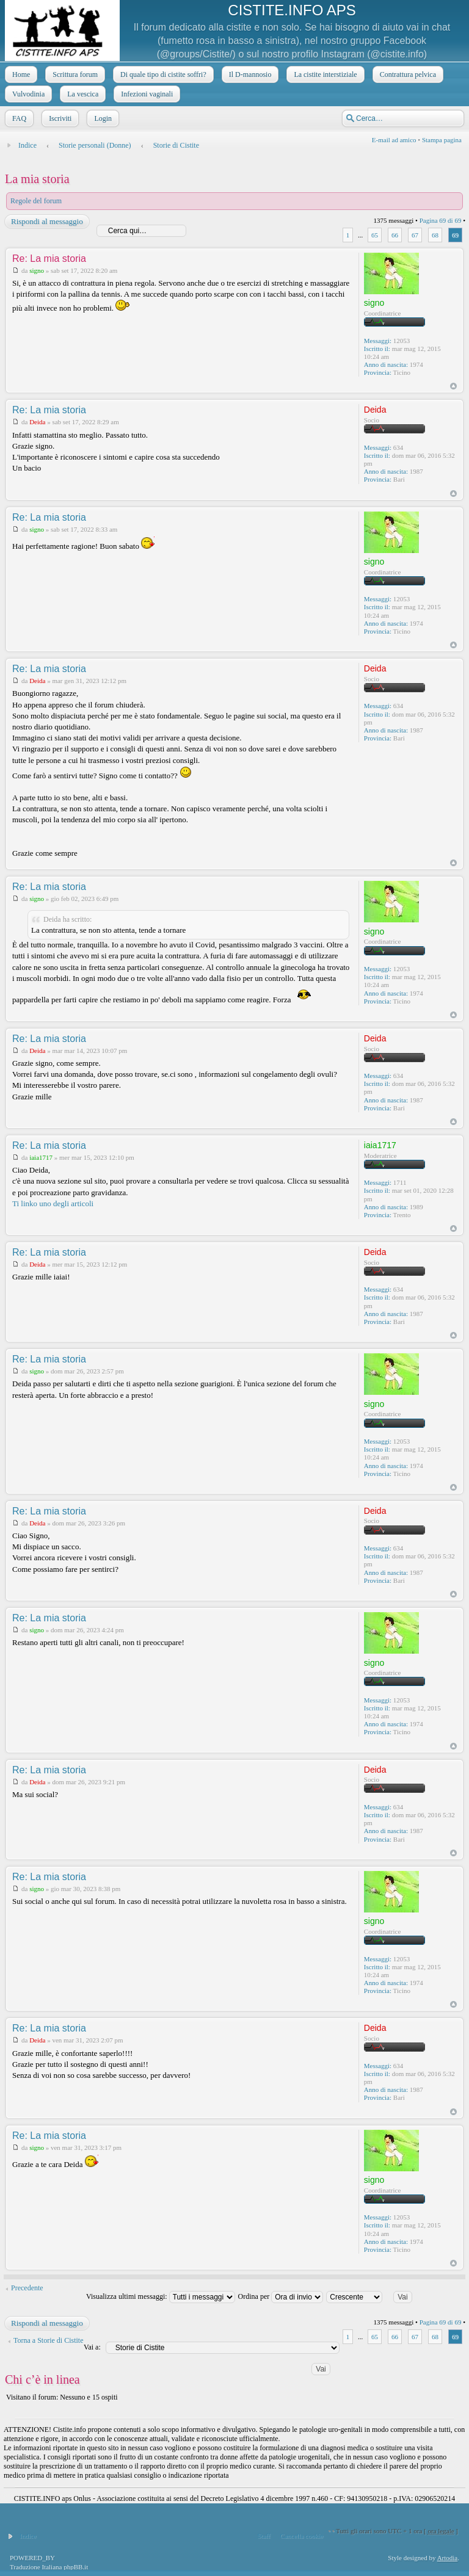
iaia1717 (41, 1157)
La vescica (81, 94)
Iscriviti (58, 118)
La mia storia (37, 179)
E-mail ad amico (394, 139)
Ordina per (281, 2296)
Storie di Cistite (176, 145)
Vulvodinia (27, 94)
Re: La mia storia (49, 258)
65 (374, 235)
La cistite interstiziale (324, 74)
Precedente (27, 2288)
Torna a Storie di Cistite (48, 2340)
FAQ (18, 118)
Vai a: (92, 2347)
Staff (263, 2535)
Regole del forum (36, 201)
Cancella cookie (302, 2535)
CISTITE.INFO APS (291, 10)
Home (20, 74)
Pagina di (441, 220)
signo (36, 270)
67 (415, 235)
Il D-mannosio (249, 74)
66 (394, 235)
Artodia (447, 2557)
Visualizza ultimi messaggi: (160, 2296)
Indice (27, 145)
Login (102, 118)
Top (453, 386)
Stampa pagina (442, 139)
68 (435, 235)
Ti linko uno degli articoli (52, 1203)
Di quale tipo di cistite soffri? (162, 74)
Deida (37, 421)
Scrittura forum (74, 74)
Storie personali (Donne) (95, 145)
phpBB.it (76, 2567)
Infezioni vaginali (145, 94)
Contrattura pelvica (406, 74)
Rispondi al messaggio (46, 222)
